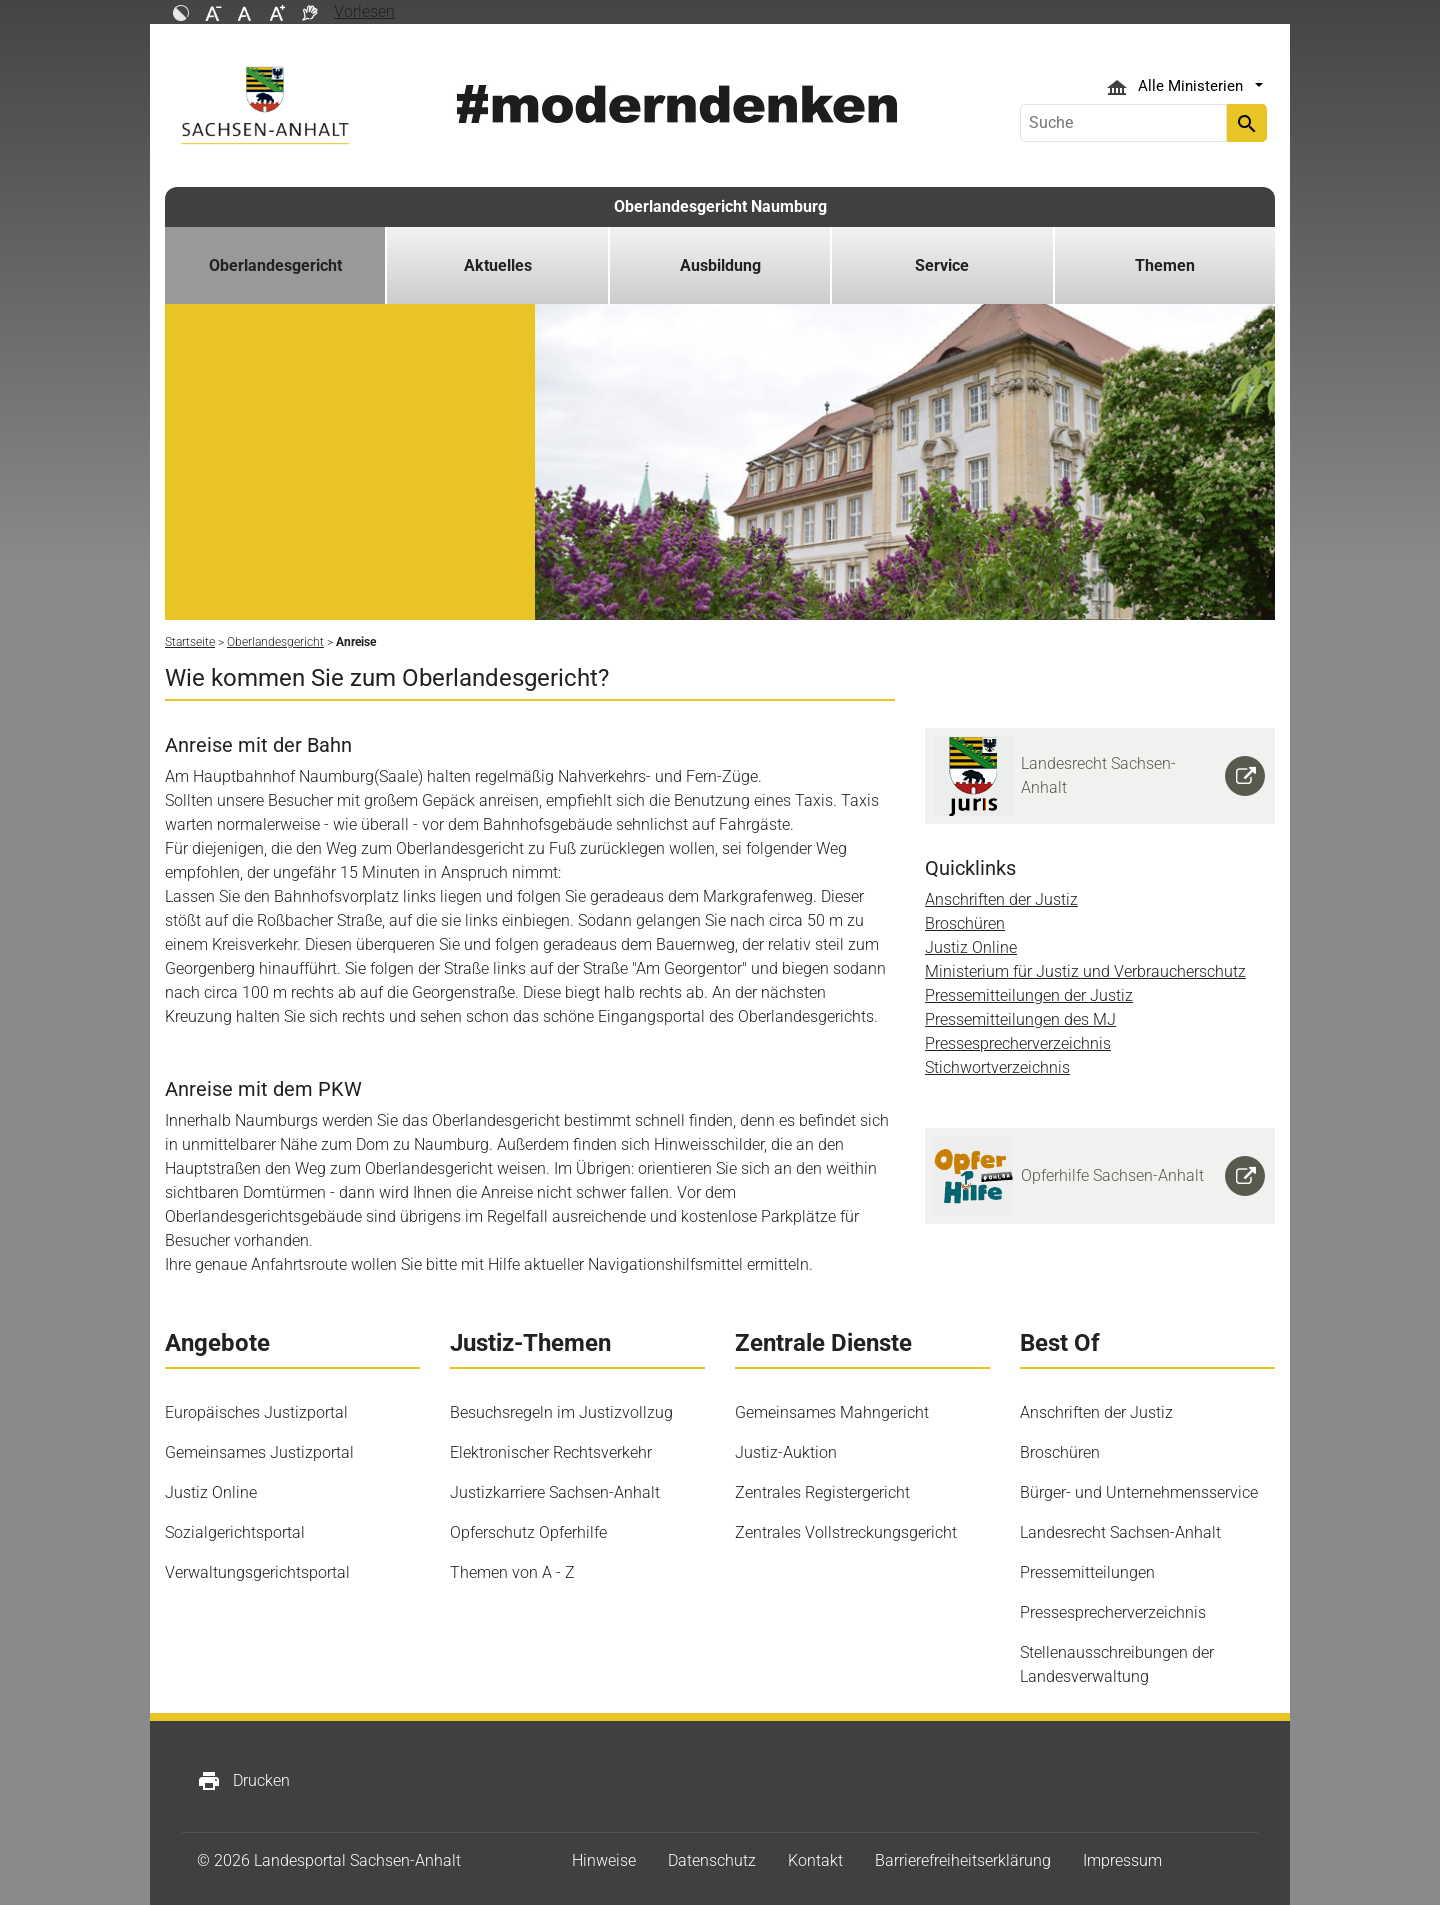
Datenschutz (712, 1860)
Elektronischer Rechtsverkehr (551, 1452)
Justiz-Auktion (786, 1452)
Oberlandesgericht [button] (275, 265)
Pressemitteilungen (1087, 1572)
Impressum (1122, 1860)
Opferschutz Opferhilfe (528, 1532)
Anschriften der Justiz (1001, 899)
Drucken (243, 1781)
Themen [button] (1165, 265)
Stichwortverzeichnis (997, 1067)
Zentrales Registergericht (822, 1492)
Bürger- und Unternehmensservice (1139, 1492)
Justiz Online (971, 947)
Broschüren (965, 923)
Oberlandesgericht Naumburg (720, 206)
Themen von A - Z (512, 1572)
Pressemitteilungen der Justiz (1029, 995)
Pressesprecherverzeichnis (1018, 1043)
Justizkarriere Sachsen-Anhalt (555, 1492)
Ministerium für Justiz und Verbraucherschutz (1085, 971)
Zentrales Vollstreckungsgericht (846, 1532)
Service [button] (942, 265)
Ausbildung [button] (720, 265)
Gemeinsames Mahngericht (832, 1412)
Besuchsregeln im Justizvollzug (561, 1412)
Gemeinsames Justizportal (259, 1452)
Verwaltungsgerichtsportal (257, 1572)
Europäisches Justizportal (256, 1412)
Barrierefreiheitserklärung (963, 1860)
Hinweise (604, 1860)
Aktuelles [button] (498, 265)
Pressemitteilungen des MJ (1020, 1019)
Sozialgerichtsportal (235, 1532)
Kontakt (815, 1860)
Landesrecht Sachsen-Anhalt (1120, 1532)
